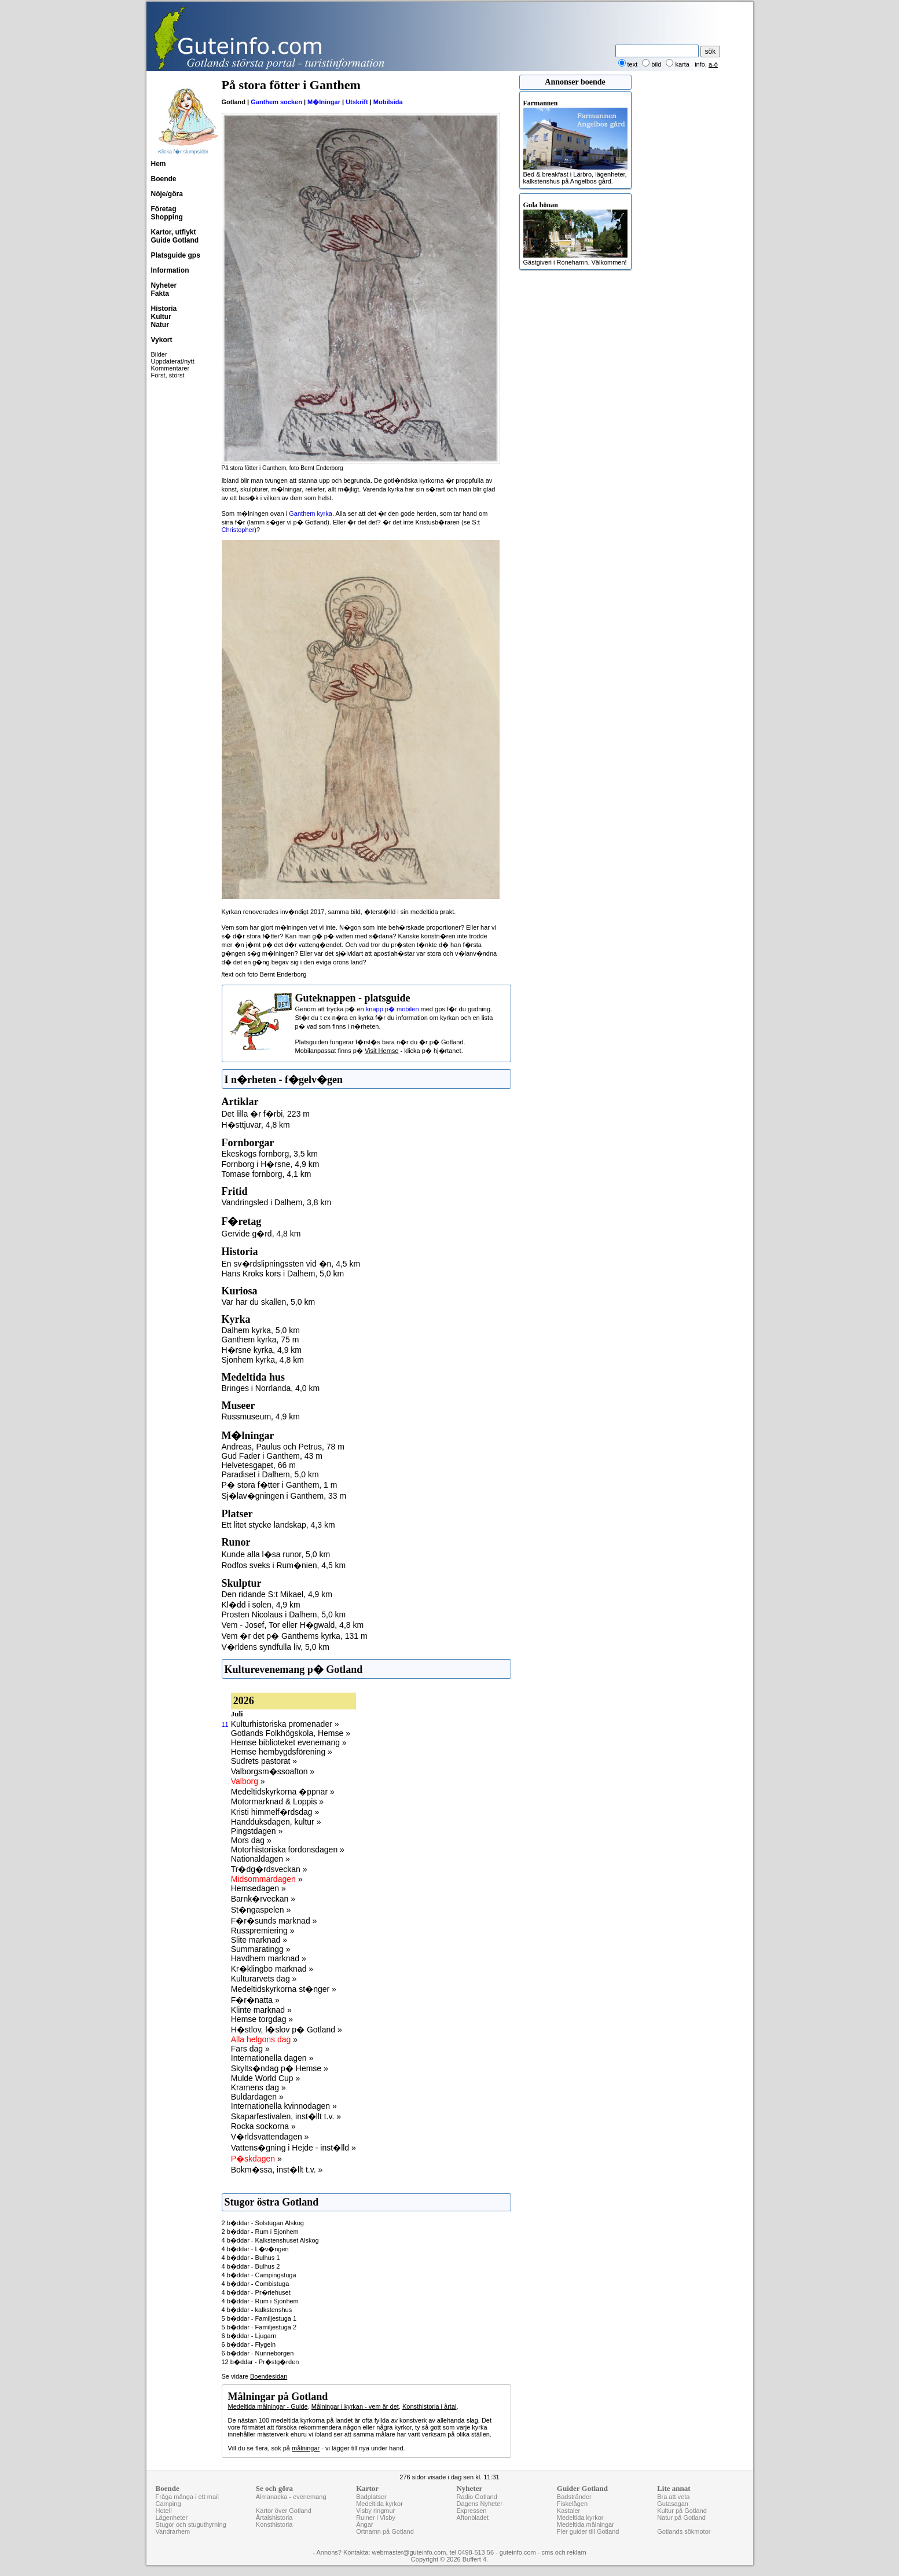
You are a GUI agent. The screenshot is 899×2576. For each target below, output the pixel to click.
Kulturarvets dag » (264, 1978)
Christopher (238, 529)
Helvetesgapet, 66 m (259, 1465)
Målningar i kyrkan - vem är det (355, 2406)
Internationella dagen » (272, 2058)
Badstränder (574, 2496)
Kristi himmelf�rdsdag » (275, 1812)
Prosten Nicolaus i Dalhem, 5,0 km (284, 1614)
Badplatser (371, 2496)
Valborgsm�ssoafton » (272, 1771)
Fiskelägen (572, 2503)
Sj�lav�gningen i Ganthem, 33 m (284, 1495)
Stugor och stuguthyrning (191, 2524)
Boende (164, 179)
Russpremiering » (263, 1930)
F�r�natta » (255, 2000)
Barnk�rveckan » (263, 1898)
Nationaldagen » (260, 1858)
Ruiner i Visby (375, 2517)
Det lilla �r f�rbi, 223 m (266, 1113)
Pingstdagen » (257, 1831)
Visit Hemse (381, 1050)
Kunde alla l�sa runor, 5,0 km (276, 1554)
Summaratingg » (261, 1949)
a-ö (713, 64)
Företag (164, 209)
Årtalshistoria (274, 2517)
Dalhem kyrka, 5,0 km (261, 1330)
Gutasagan (672, 2503)
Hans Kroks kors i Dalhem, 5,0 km (283, 1273)
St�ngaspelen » (261, 1909)
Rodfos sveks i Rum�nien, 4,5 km (284, 1565)
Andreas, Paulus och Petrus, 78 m (283, 1446)
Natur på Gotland (681, 2517)
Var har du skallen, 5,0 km (268, 1302)
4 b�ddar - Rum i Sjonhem (260, 2301)
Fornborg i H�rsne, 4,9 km (271, 1164)
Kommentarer (170, 368)
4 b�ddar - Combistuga (255, 2283)
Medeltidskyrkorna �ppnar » (283, 1791)
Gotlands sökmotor (683, 2531)
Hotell (164, 2510)
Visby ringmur (375, 2510)
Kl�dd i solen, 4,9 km (261, 1604)
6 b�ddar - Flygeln (249, 2344)
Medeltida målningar (585, 2524)
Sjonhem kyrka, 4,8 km (263, 1359)
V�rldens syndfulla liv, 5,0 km (275, 1647)
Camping (168, 2503)
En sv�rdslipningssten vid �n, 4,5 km (291, 1263)
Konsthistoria (274, 2524)
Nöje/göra (167, 194)
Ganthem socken (276, 101)
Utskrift (357, 101)
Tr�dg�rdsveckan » (269, 1869)
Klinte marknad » (261, 2009)
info (700, 64)
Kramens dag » (258, 2087)
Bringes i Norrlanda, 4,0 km (271, 1388)
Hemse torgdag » (262, 2019)
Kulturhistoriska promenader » (285, 1724)
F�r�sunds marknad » (274, 1920)
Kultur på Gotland (682, 2510)
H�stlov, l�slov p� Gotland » (286, 2029)
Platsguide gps (175, 255)
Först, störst (168, 375)
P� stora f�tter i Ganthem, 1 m (279, 1484)
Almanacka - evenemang (291, 2496)
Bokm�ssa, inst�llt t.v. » (276, 2169)
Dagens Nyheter (479, 2503)
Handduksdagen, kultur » (276, 1821)
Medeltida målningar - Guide (268, 2406)
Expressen (471, 2510)
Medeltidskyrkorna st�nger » (283, 1989)
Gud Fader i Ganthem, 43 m (272, 1456)
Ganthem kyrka (310, 513)
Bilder (159, 354)
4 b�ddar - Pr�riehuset (256, 2292)
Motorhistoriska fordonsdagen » (287, 1849)
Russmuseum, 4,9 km (261, 1416)
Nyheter (164, 285)
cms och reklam (564, 2552)
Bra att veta (673, 2496)
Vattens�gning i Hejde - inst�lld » (293, 2147)
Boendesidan (268, 2376)
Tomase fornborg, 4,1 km (266, 1174)
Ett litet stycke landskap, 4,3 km (278, 1524)
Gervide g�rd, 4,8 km (261, 1233)
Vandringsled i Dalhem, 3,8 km (277, 1202)
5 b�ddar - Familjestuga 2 (259, 2327)
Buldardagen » (257, 2096)
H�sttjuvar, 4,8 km (256, 1124)
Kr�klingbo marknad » (272, 1968)
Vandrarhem (173, 2531)
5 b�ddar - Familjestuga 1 (259, 2318)
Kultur (161, 317)
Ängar (364, 2524)
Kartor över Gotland (283, 2510)
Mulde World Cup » (265, 2078)
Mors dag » (251, 1840)
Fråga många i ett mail (187, 2496)
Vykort (162, 340)
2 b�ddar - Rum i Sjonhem (260, 2231)
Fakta (160, 293)
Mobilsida (388, 101)
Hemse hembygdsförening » (281, 1751)
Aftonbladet (472, 2517)
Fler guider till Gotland (588, 2531)
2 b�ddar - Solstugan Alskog (263, 2222)
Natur (160, 325)
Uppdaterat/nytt (173, 361)
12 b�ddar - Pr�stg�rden (260, 2361)
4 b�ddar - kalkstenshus (257, 2309)
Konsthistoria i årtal (429, 2406)
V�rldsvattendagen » (270, 2136)
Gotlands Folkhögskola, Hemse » (290, 1733)
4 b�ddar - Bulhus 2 (251, 2266)
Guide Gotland (175, 240)
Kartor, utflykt (173, 232)
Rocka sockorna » (263, 2126)
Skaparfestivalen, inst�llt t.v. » (286, 2116)
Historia (164, 308)
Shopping (167, 217)
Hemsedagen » (258, 1888)
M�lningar (323, 101)
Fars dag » (250, 2048)
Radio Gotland (476, 2496)
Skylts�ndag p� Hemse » (279, 2068)
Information (170, 270)
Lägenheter (172, 2517)
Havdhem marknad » (268, 1958)
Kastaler (568, 2510)
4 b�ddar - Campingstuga (259, 2275)
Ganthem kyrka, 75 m (260, 1339)
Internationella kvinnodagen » (284, 2106)
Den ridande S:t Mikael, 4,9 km (277, 1594)
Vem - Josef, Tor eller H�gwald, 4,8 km (293, 1625)
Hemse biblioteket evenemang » (289, 1742)
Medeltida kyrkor (379, 2503)
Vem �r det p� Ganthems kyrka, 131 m (295, 1636)
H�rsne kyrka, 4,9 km (262, 1350)
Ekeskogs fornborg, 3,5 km (270, 1153)
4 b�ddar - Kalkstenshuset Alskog (270, 2240)
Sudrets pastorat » (264, 1761)
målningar (306, 2448)
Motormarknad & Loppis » (277, 1801)
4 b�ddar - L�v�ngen (255, 2248)
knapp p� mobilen (392, 1009)
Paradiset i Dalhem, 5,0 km (270, 1474)
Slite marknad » (259, 1939)
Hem (158, 164)
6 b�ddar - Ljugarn (249, 2335)
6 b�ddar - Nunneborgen (258, 2353)
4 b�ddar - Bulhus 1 (251, 2257)
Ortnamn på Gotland (385, 2531)
